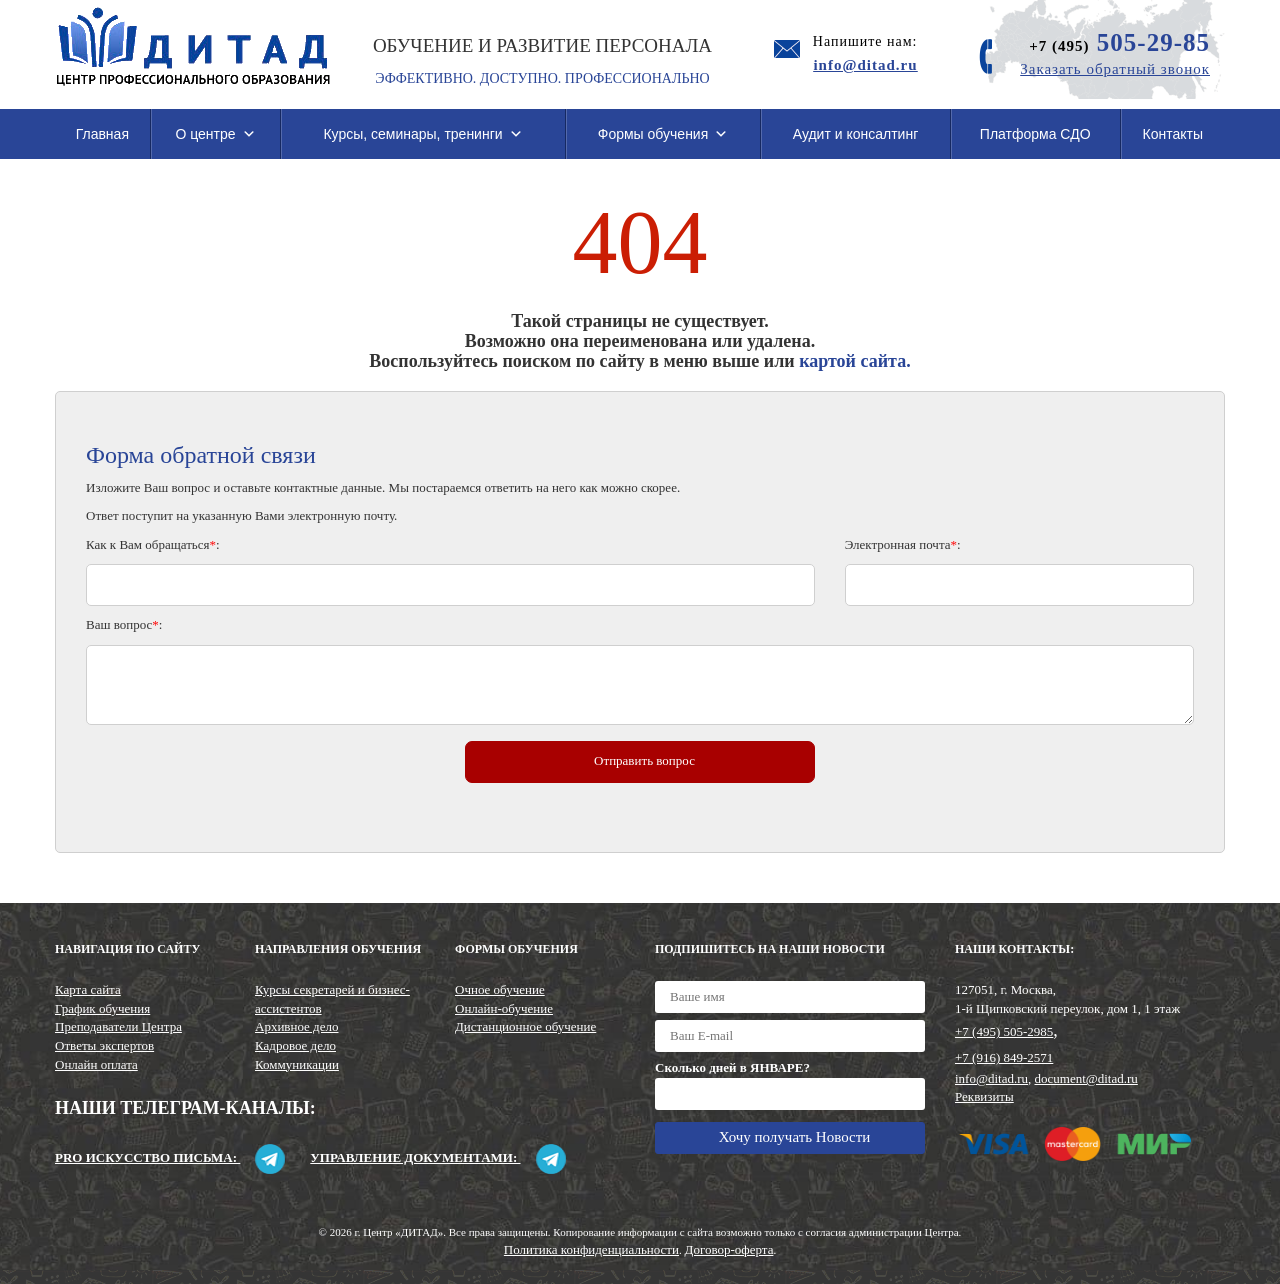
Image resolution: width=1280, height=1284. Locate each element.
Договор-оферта (729, 1249)
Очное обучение (500, 989)
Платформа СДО (1035, 134)
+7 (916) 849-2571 (1004, 1057)
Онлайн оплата (96, 1064)
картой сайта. (855, 361)
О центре (215, 134)
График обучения (102, 1008)
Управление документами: (437, 1157)
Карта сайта (88, 989)
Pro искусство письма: (170, 1157)
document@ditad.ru (1086, 1078)
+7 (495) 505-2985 (1004, 1031)
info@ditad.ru (991, 1078)
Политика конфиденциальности (591, 1249)
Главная (102, 134)
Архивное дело (297, 1026)
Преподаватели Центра (118, 1026)
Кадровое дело (295, 1045)
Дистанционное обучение (525, 1026)
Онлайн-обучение (504, 1008)
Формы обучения (663, 134)
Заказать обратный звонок (1115, 69)
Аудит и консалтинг (856, 134)
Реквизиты (984, 1096)
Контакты (1173, 134)
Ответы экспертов (104, 1045)
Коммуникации (297, 1064)
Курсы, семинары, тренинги (422, 134)
